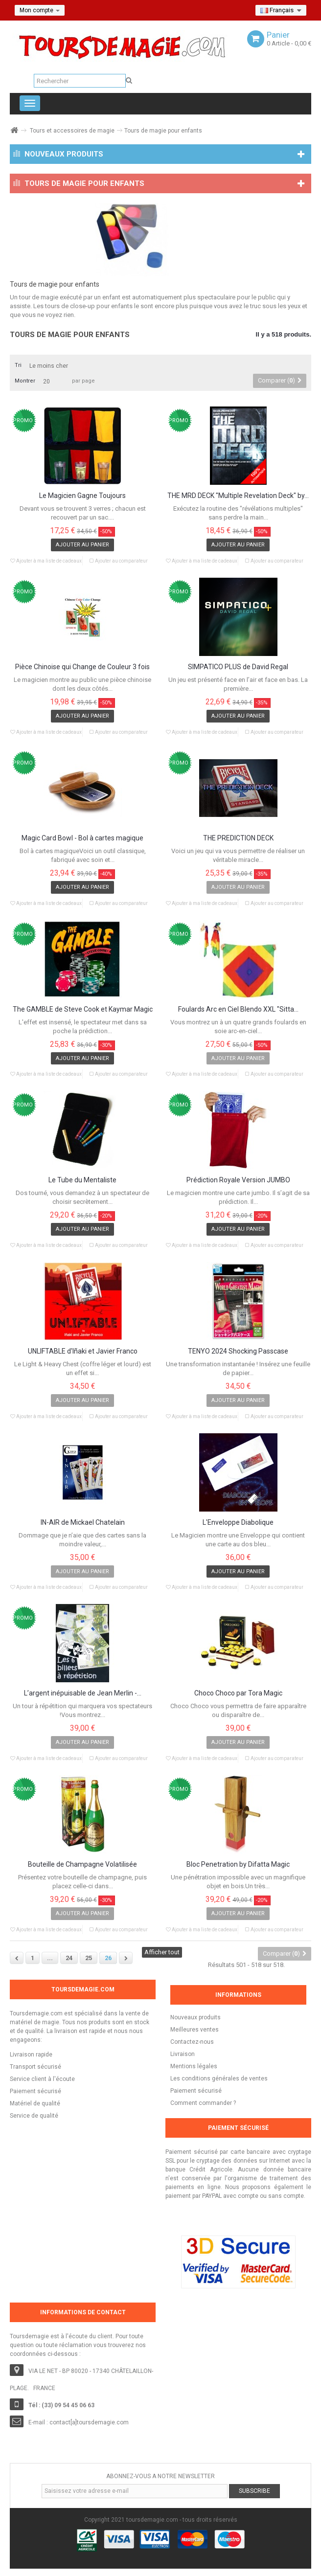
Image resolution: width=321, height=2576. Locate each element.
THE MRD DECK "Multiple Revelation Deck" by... (238, 495)
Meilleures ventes (194, 2029)
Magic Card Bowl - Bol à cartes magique (82, 838)
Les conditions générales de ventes (219, 2078)
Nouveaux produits (195, 2017)
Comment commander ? (203, 2103)
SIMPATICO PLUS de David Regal (238, 667)
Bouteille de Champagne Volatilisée (82, 1864)
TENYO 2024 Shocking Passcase (238, 1351)
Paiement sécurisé (196, 2090)
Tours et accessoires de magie (72, 130)
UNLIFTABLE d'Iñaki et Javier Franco (83, 1351)
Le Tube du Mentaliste (82, 1180)
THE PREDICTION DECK (238, 838)
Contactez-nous (192, 2041)
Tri (18, 365)
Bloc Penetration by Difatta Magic (238, 1864)
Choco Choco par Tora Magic (238, 1693)
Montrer (25, 381)
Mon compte (40, 10)
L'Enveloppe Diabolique (238, 1522)
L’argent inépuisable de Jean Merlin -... (82, 1693)
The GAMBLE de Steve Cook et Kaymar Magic (83, 1009)
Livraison (182, 2054)
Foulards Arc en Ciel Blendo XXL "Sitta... (238, 1009)
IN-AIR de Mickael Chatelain (83, 1522)
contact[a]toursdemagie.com (89, 2422)
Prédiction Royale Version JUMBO (238, 1180)
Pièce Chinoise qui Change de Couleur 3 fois (82, 667)
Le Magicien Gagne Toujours (82, 495)
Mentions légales (193, 2066)
